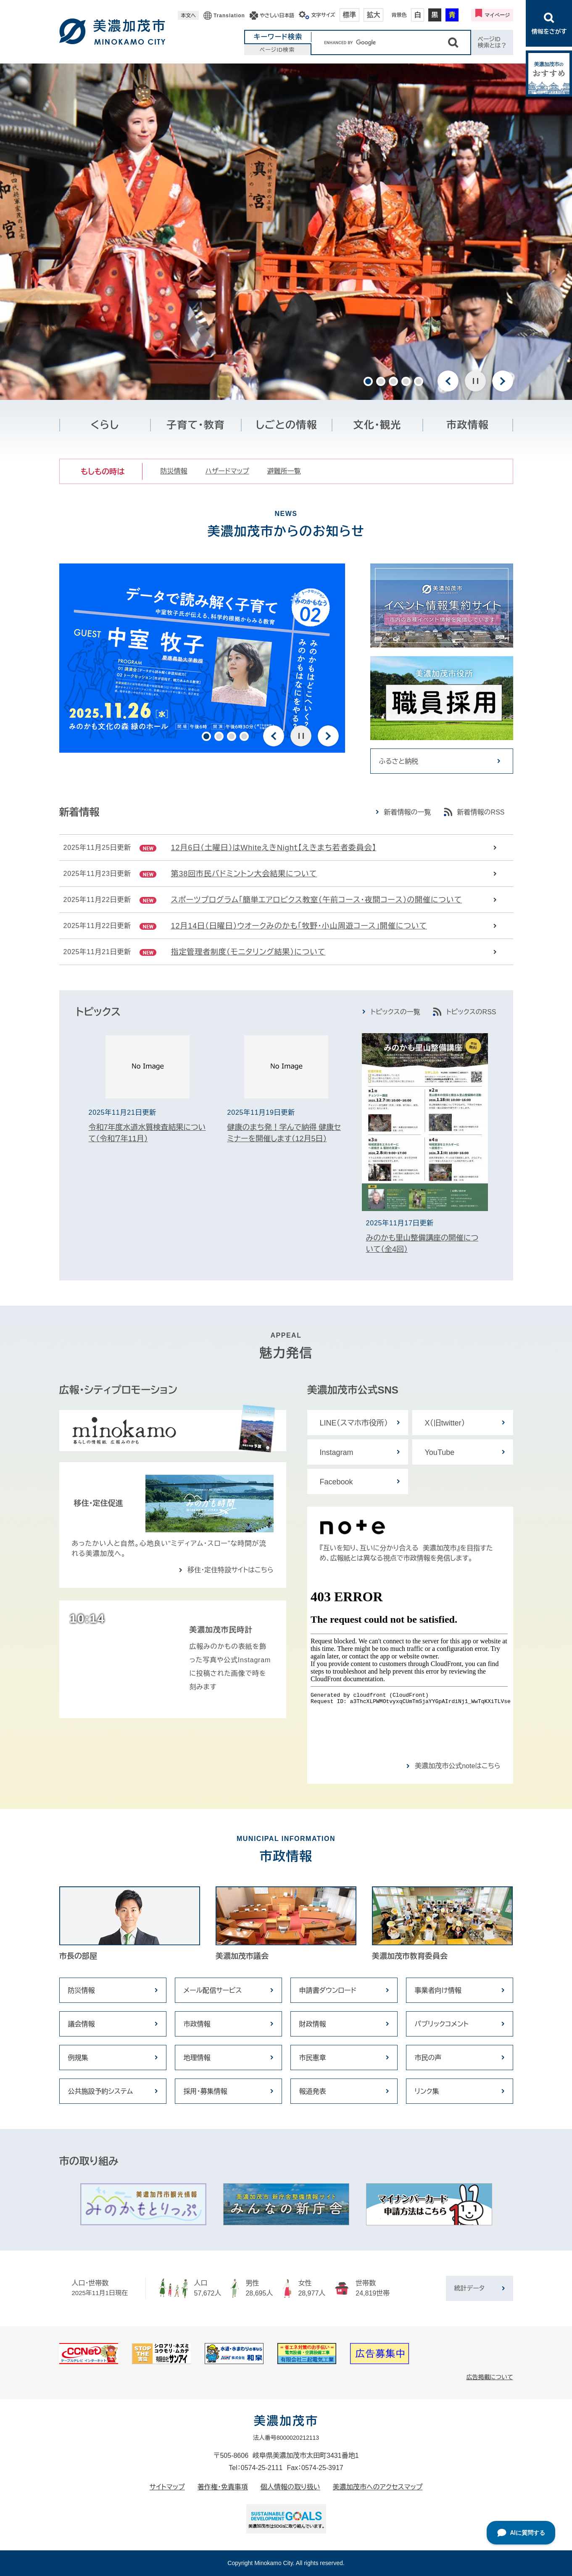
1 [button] (368, 381)
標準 (349, 15)
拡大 (373, 15)
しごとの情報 (286, 425)
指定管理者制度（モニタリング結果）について (248, 952)
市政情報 (467, 425)
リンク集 (427, 2091)
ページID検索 (277, 50)
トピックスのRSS (471, 1012)
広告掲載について (490, 2377)
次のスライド (502, 380)
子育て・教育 (195, 425)
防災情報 (174, 471)
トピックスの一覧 (395, 1012)
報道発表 (312, 2091)
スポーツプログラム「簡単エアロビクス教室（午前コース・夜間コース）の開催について (316, 900)
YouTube (440, 1452)
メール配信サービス (213, 1990)
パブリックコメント (442, 2024)
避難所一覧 (284, 471)
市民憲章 (312, 2057)
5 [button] (418, 381)
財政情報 (312, 2024)
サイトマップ (167, 2487)
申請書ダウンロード (328, 1990)
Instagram (336, 1452)
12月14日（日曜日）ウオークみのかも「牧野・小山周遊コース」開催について (299, 926)
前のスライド (448, 380)
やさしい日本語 (277, 16)
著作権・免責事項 (223, 2487)
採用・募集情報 (205, 2091)
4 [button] (406, 381)
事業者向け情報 (438, 1990)
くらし (105, 425)
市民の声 (428, 2057)
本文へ (188, 16)
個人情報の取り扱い (290, 2487)
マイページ (497, 15)
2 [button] (380, 381)
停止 (475, 380)
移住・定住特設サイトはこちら (230, 1570)
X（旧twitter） (445, 1423)
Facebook (336, 1482)
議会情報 (81, 2024)
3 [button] (393, 381)
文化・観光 (377, 425)
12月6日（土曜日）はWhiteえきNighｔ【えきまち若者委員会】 (274, 848)
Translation (229, 16)
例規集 (78, 2057)
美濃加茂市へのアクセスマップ (378, 2487)
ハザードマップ (227, 471)
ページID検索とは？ (492, 42)
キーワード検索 (277, 36)
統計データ (469, 2288)
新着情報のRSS (481, 812)
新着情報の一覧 (407, 812)
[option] (286, 231)
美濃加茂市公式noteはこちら (457, 1765)
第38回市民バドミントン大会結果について (244, 874)
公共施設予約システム (100, 2091)
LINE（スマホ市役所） (354, 1423)
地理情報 (197, 2057)
